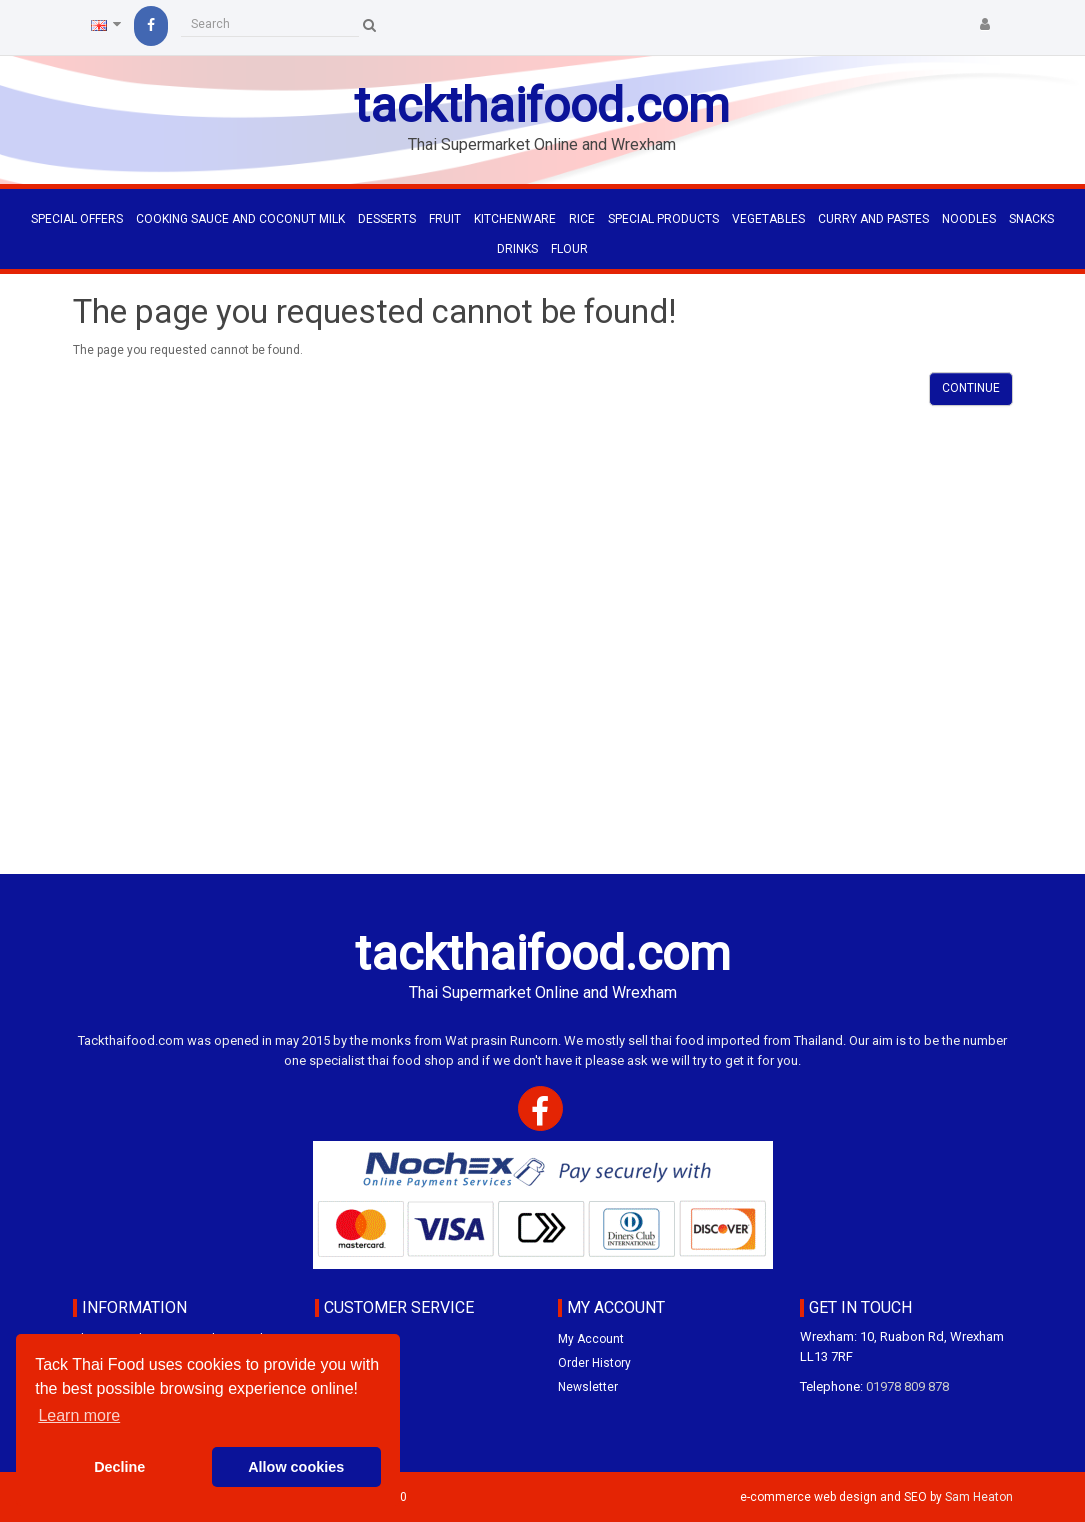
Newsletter (588, 1387)
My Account (591, 1339)
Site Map (338, 1387)
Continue (971, 388)
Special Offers (77, 219)
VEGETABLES (768, 219)
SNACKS (1031, 219)
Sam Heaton (979, 1497)
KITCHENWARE (515, 219)
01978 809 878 (907, 1386)
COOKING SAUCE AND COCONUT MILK (240, 219)
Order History (594, 1363)
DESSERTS (387, 219)
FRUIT (445, 219)
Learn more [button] (79, 1415)
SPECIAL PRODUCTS (663, 219)
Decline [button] (119, 1467)
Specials (338, 1363)
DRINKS (517, 249)
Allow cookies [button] (296, 1467)
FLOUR (569, 249)
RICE (582, 219)
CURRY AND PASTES (873, 219)
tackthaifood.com (542, 105)
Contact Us (346, 1339)
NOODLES (969, 219)
